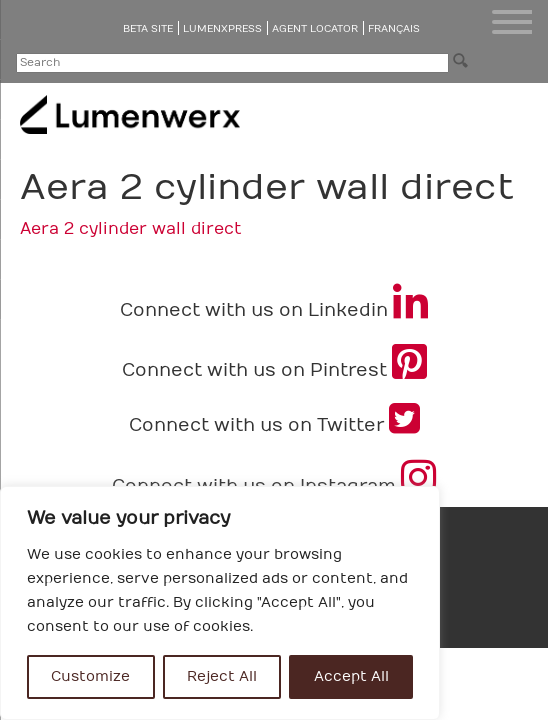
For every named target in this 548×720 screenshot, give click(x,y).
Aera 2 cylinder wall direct (131, 229)
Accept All (351, 676)
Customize (90, 676)
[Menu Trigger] (512, 22)
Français (394, 29)
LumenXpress (222, 29)
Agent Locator (315, 29)
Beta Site (148, 29)
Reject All (222, 676)
